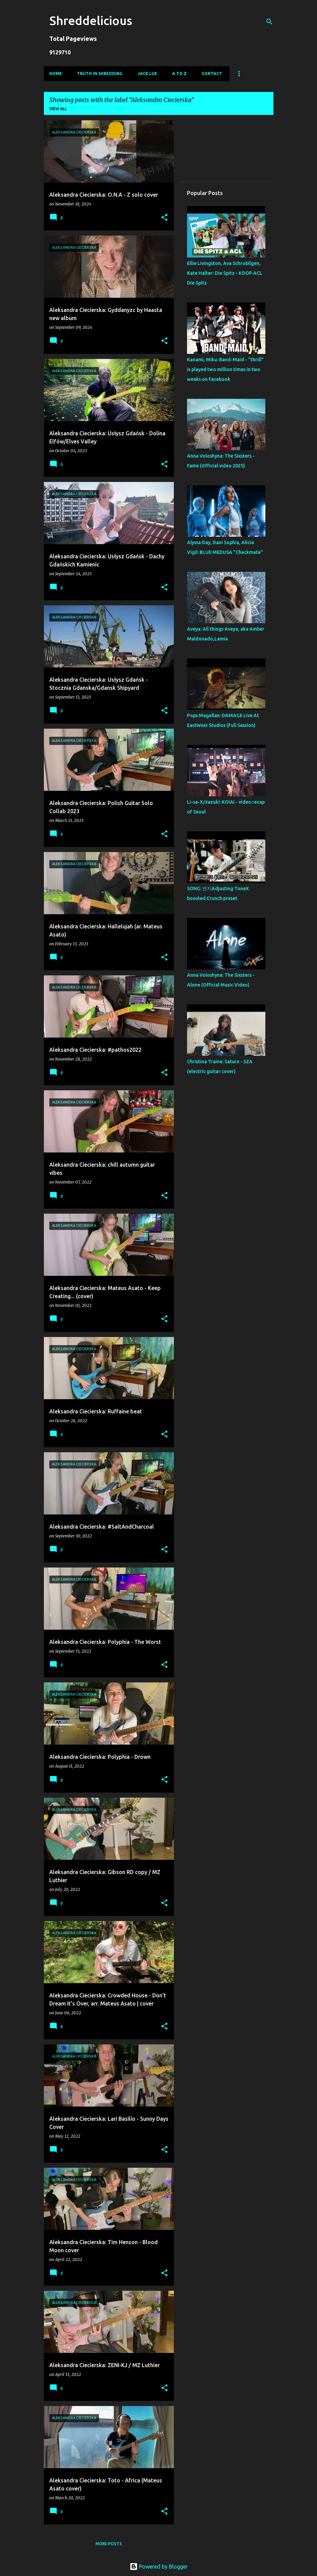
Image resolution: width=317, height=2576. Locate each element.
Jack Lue (147, 73)
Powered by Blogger (159, 2566)
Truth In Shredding (100, 73)
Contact (212, 73)
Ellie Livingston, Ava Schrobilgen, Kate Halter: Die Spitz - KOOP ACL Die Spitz (224, 273)
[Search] (269, 22)
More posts (109, 2544)
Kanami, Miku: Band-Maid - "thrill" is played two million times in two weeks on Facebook (225, 369)
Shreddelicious (90, 20)
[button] (164, 217)
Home (55, 73)
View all (58, 108)
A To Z (179, 73)
